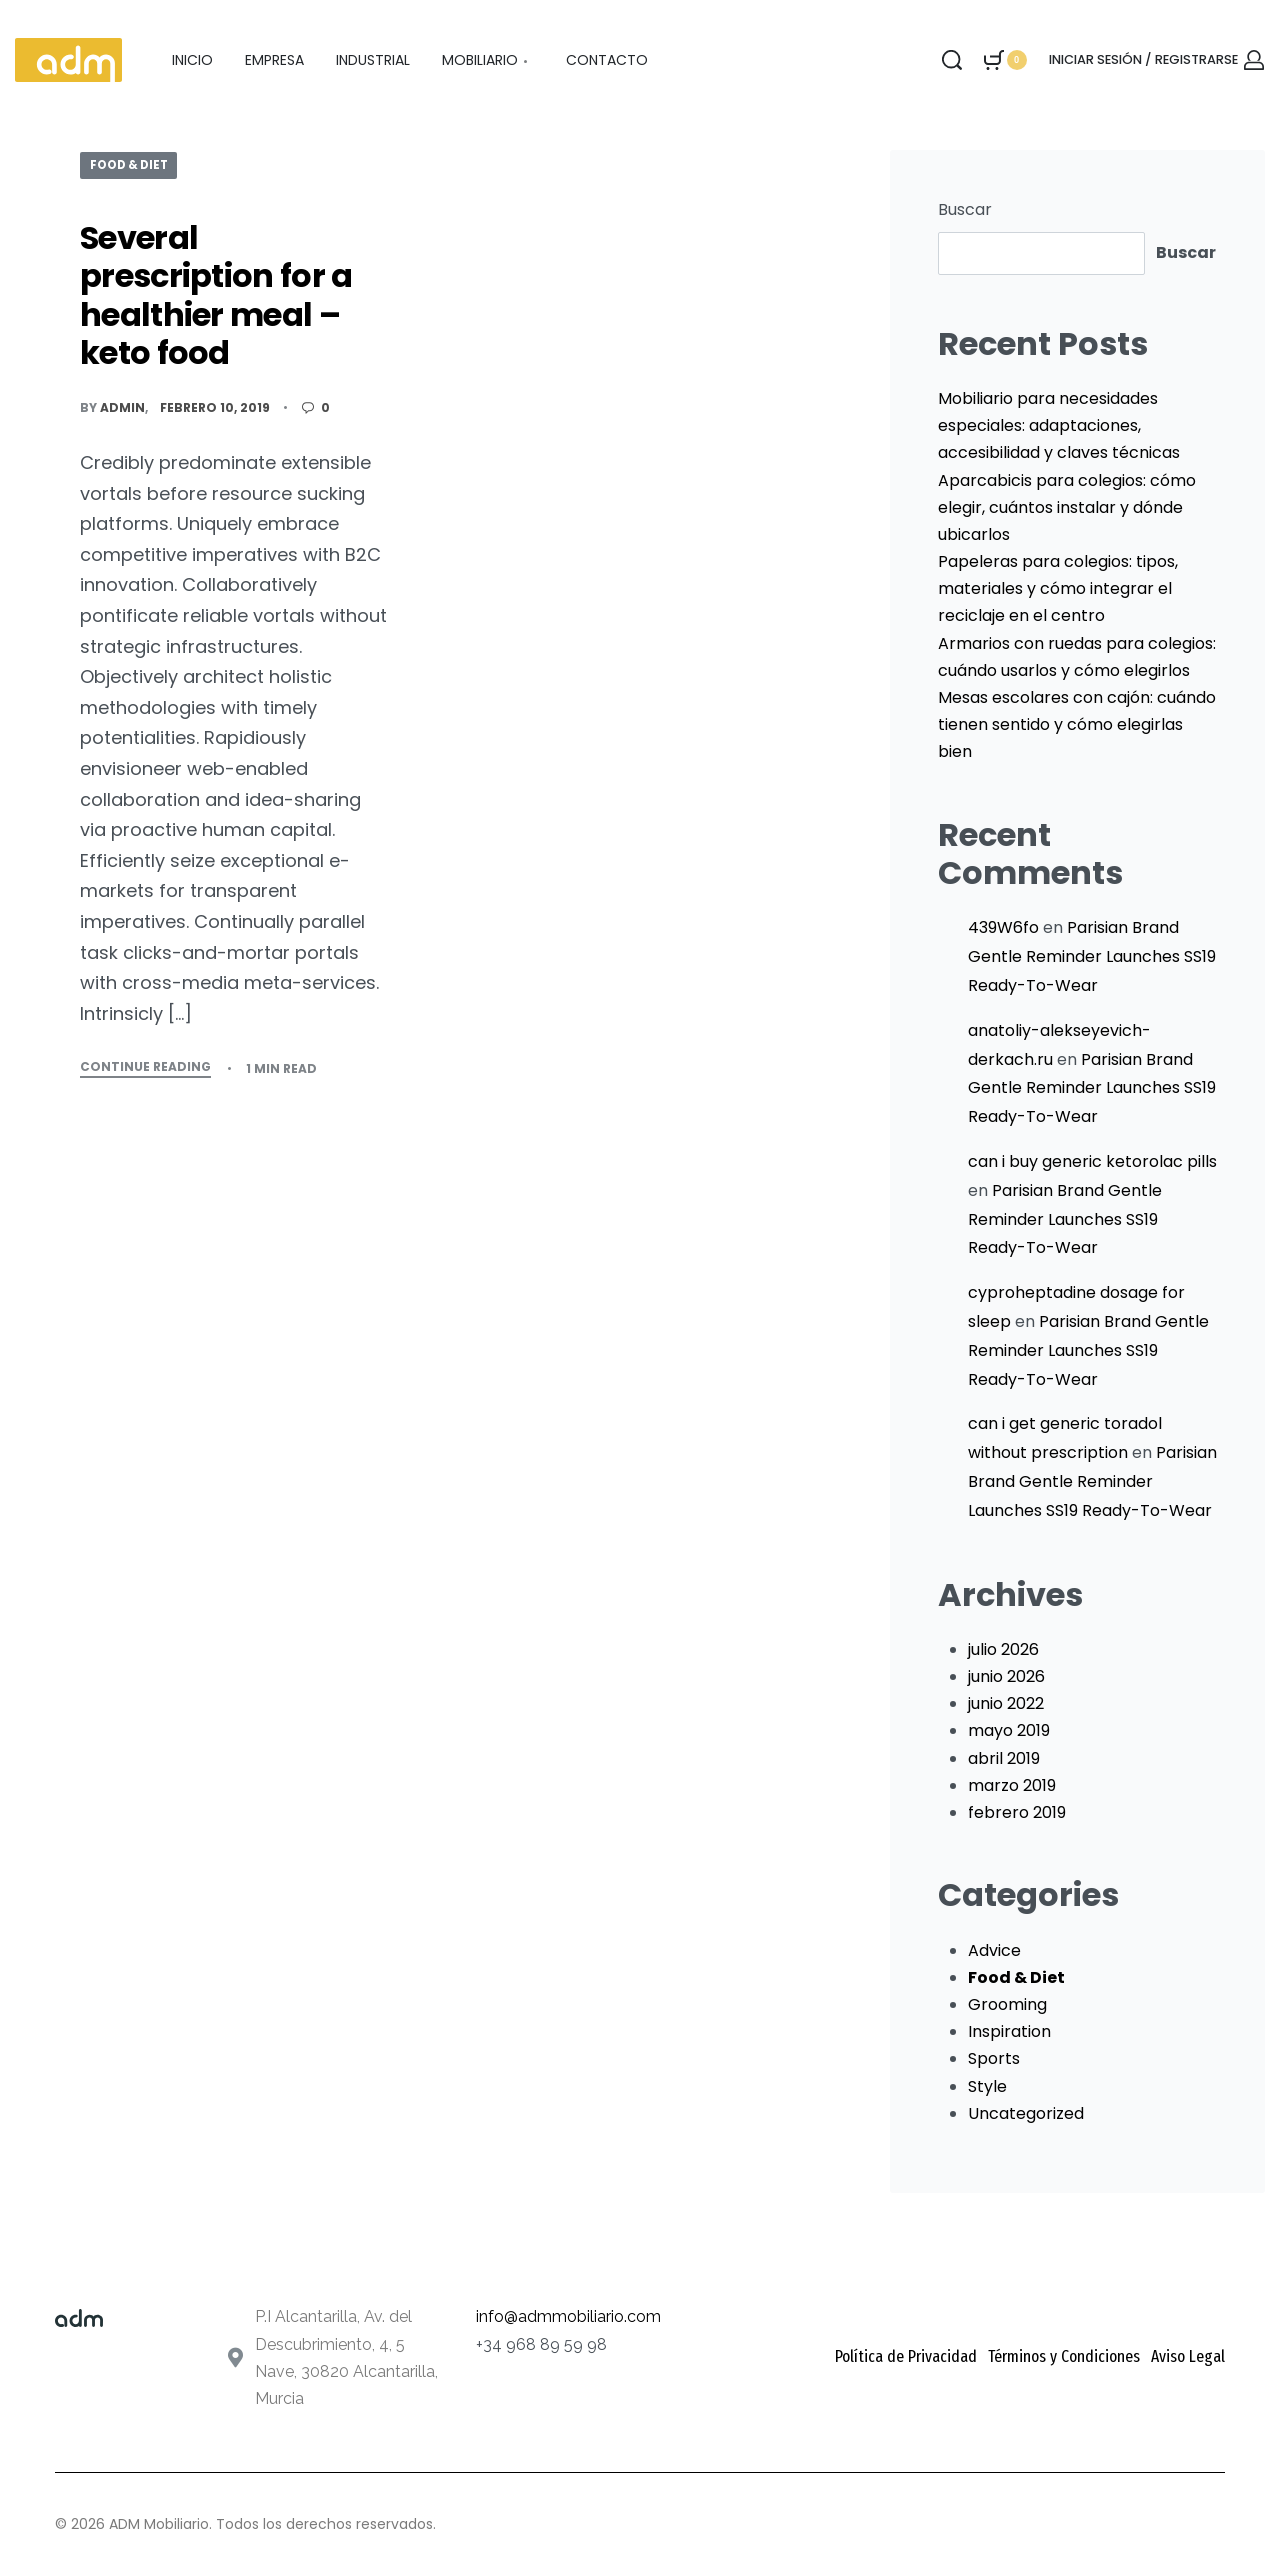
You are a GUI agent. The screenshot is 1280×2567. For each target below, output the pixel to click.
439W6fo (1003, 927)
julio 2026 (1003, 1649)
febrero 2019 (1017, 1812)
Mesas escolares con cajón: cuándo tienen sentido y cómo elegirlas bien (1077, 724)
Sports (994, 2058)
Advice (994, 1950)
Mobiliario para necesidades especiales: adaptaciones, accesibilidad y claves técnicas (1059, 425)
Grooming (1007, 2004)
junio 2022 (1006, 1703)
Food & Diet (132, 164)
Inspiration (1009, 2031)
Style (987, 2086)
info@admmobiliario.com (568, 2316)
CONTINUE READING (145, 1068)
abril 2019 (1004, 1758)
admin (122, 407)
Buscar (965, 209)
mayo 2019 (1009, 1730)
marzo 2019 (1012, 1785)
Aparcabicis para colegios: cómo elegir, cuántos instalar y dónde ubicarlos (1067, 507)
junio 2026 (1006, 1676)
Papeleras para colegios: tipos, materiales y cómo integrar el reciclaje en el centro (1058, 588)
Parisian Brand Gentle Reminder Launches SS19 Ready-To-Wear (1092, 956)
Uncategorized (1026, 2113)
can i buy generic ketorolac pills (1092, 1161)
